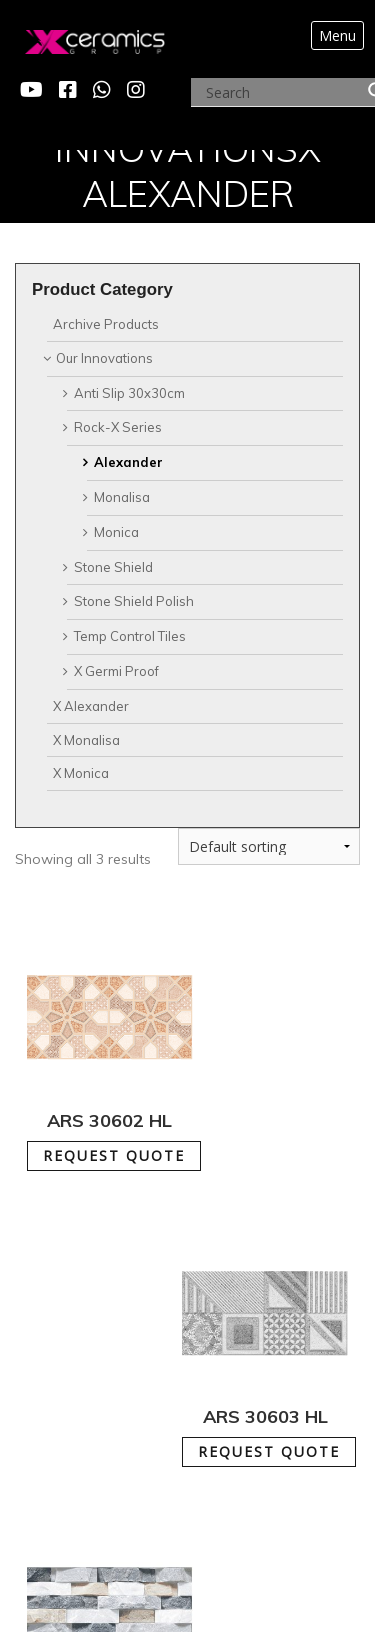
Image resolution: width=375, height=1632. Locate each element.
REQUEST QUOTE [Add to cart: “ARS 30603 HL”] (269, 1451)
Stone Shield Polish (134, 601)
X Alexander (91, 706)
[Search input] (282, 93)
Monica (116, 532)
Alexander (128, 462)
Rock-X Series (118, 427)
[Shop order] (269, 846)
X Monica (81, 773)
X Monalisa (86, 740)
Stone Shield (113, 567)
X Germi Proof (116, 671)
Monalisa (122, 497)
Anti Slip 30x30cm (129, 393)
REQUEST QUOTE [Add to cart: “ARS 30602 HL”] (114, 1155)
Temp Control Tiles (130, 636)
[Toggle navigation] (337, 36)
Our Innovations (104, 358)
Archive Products (106, 324)
